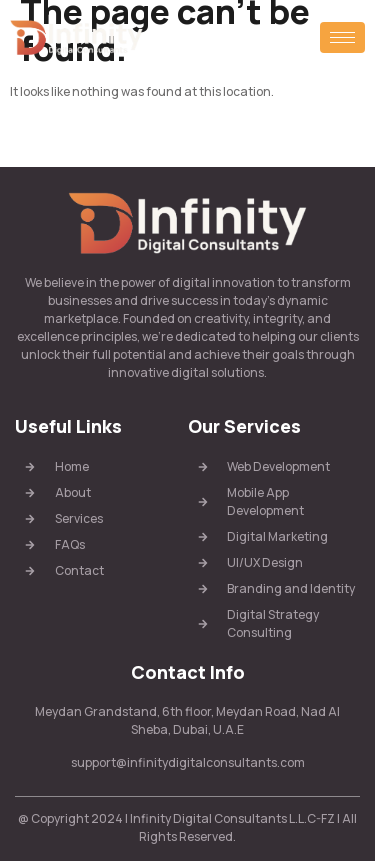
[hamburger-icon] (342, 37)
